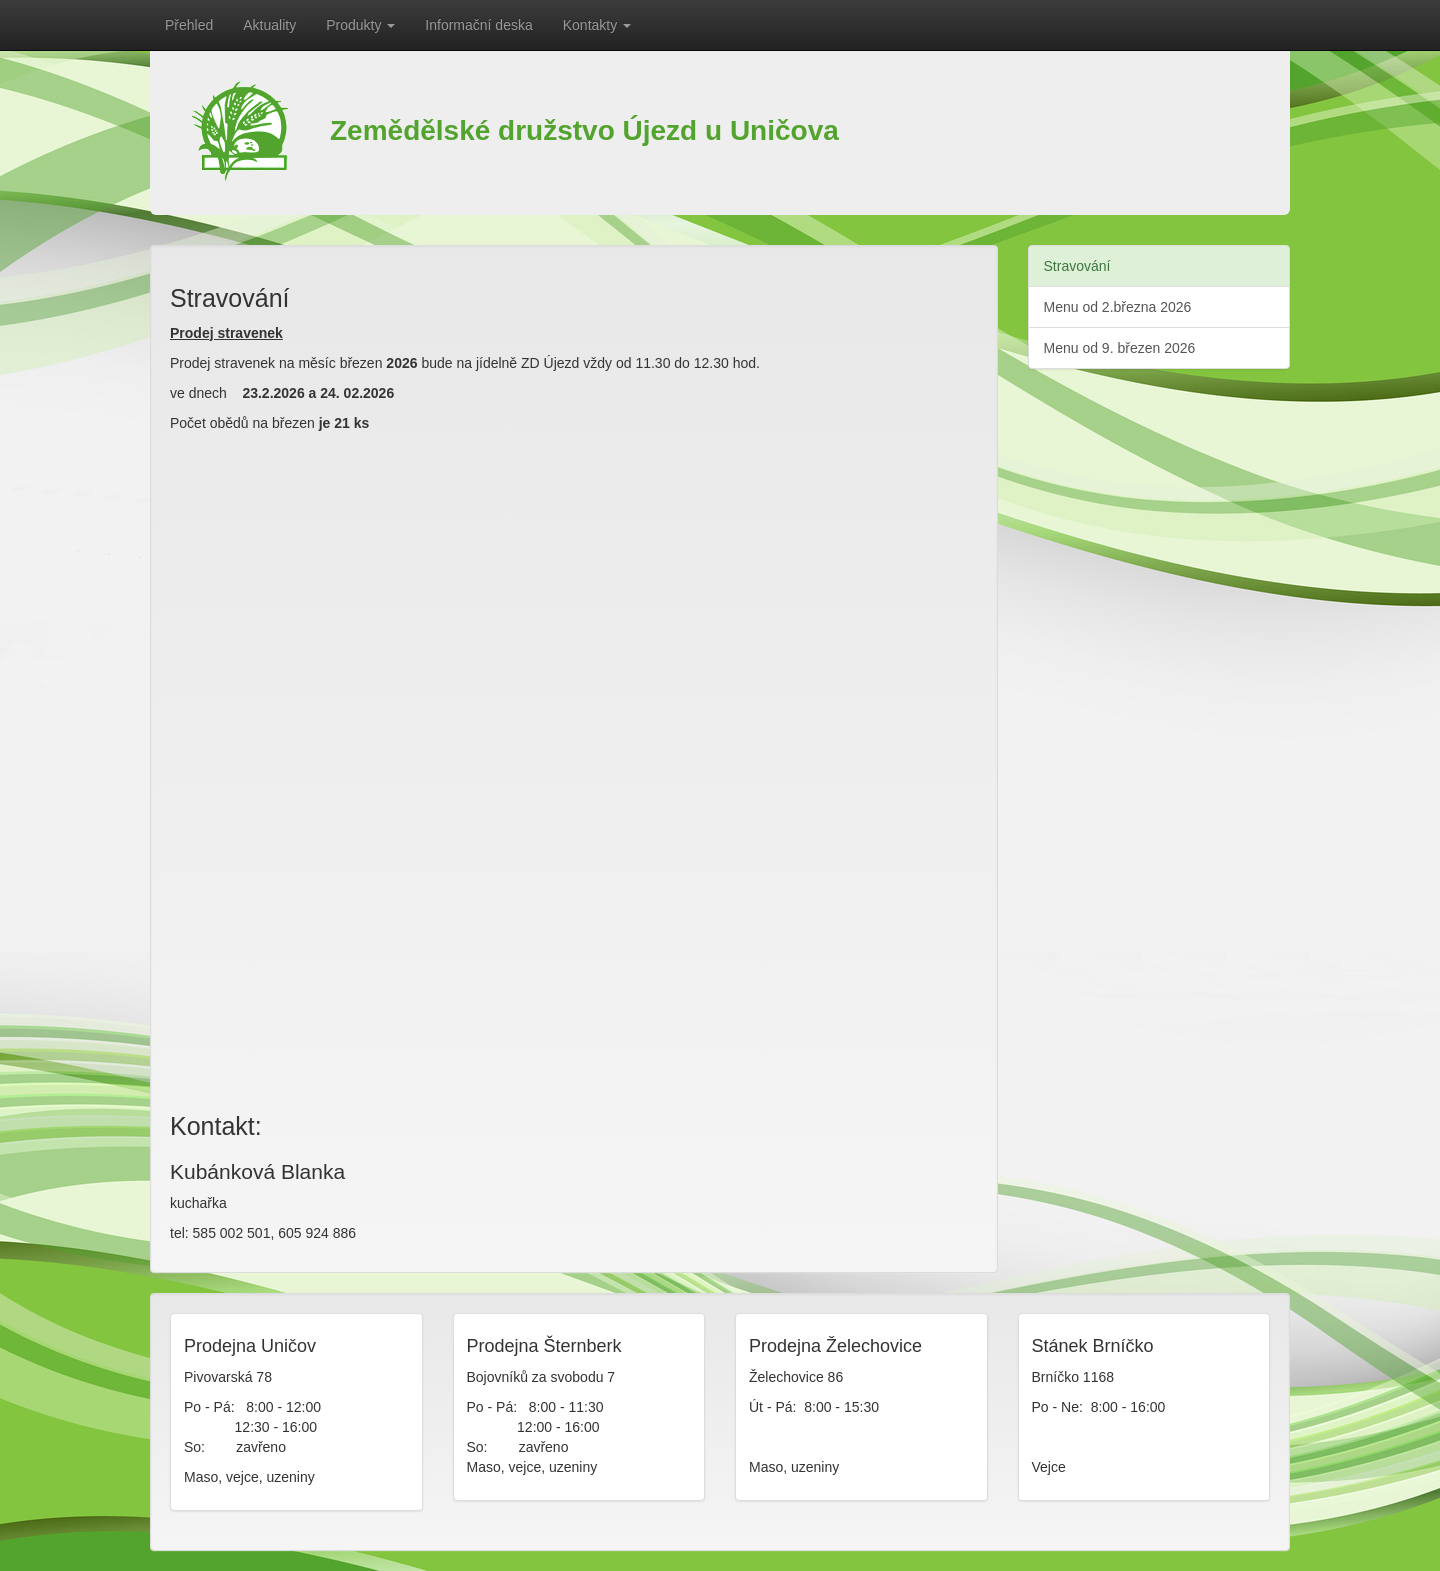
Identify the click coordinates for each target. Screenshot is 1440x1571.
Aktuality (269, 25)
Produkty (360, 25)
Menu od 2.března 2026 (1118, 307)
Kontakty (597, 25)
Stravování (1077, 266)
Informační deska (478, 25)
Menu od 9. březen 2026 (1120, 348)
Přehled (189, 25)
